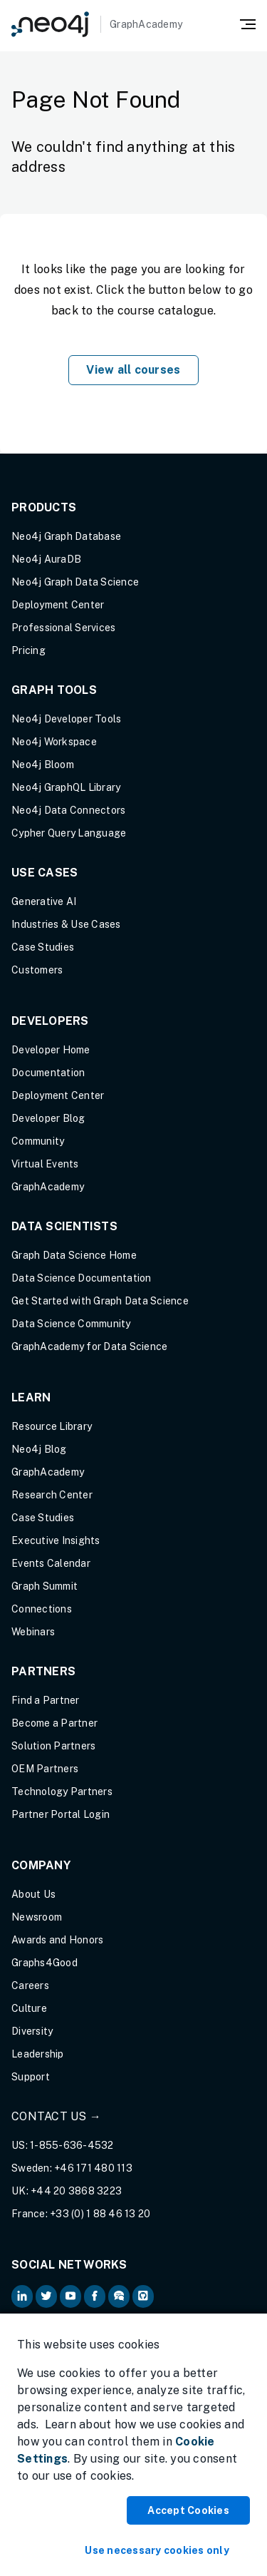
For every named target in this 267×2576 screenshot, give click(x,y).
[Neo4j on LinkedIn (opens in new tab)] (22, 2296)
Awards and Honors (57, 1940)
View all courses (133, 370)
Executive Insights (55, 1540)
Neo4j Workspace (54, 741)
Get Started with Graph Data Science (100, 1301)
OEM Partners (44, 1768)
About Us (33, 1894)
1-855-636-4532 (72, 2145)
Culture (29, 2008)
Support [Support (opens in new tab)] (30, 2076)
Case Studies (42, 947)
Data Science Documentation (81, 1278)
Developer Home (50, 1050)
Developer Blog (48, 1118)
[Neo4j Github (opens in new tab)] (143, 2296)
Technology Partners (61, 1791)
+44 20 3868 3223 (76, 2191)
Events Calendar (50, 1563)
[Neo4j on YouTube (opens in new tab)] (70, 2296)
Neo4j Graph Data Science (75, 582)
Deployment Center (57, 604)
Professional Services (63, 627)
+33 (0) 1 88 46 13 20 (100, 2213)
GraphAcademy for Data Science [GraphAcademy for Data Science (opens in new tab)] (89, 1346)
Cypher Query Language (68, 833)
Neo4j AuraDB (46, 559)
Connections (41, 1609)
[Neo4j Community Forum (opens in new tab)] (119, 2296)
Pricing (28, 650)
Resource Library (51, 1426)
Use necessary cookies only (157, 2550)
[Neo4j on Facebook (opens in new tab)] (94, 2296)
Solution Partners (53, 1746)
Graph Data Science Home (74, 1255)
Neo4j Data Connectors (68, 810)
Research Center (52, 1495)
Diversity (32, 2031)
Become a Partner (54, 1723)
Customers (37, 970)
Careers (30, 1985)
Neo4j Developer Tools (66, 719)
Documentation (48, 1072)
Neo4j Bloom (42, 764)
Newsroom (36, 1917)
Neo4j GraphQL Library (65, 787)
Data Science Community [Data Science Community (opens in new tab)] (71, 1323)
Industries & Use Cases (66, 924)
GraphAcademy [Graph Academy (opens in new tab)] (47, 1186)
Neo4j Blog (39, 1449)
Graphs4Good (44, 1962)
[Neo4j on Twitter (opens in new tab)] (46, 2296)
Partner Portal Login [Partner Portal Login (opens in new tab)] (60, 1814)
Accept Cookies (188, 2510)
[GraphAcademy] (96, 24)
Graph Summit (44, 1586)
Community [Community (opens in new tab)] (37, 1141)
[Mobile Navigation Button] (248, 23)
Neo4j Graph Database (66, 536)
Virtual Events (45, 1164)
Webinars (33, 1631)
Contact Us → (56, 2116)
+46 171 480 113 (93, 2168)
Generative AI (43, 901)
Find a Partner (45, 1700)
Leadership (37, 2054)
